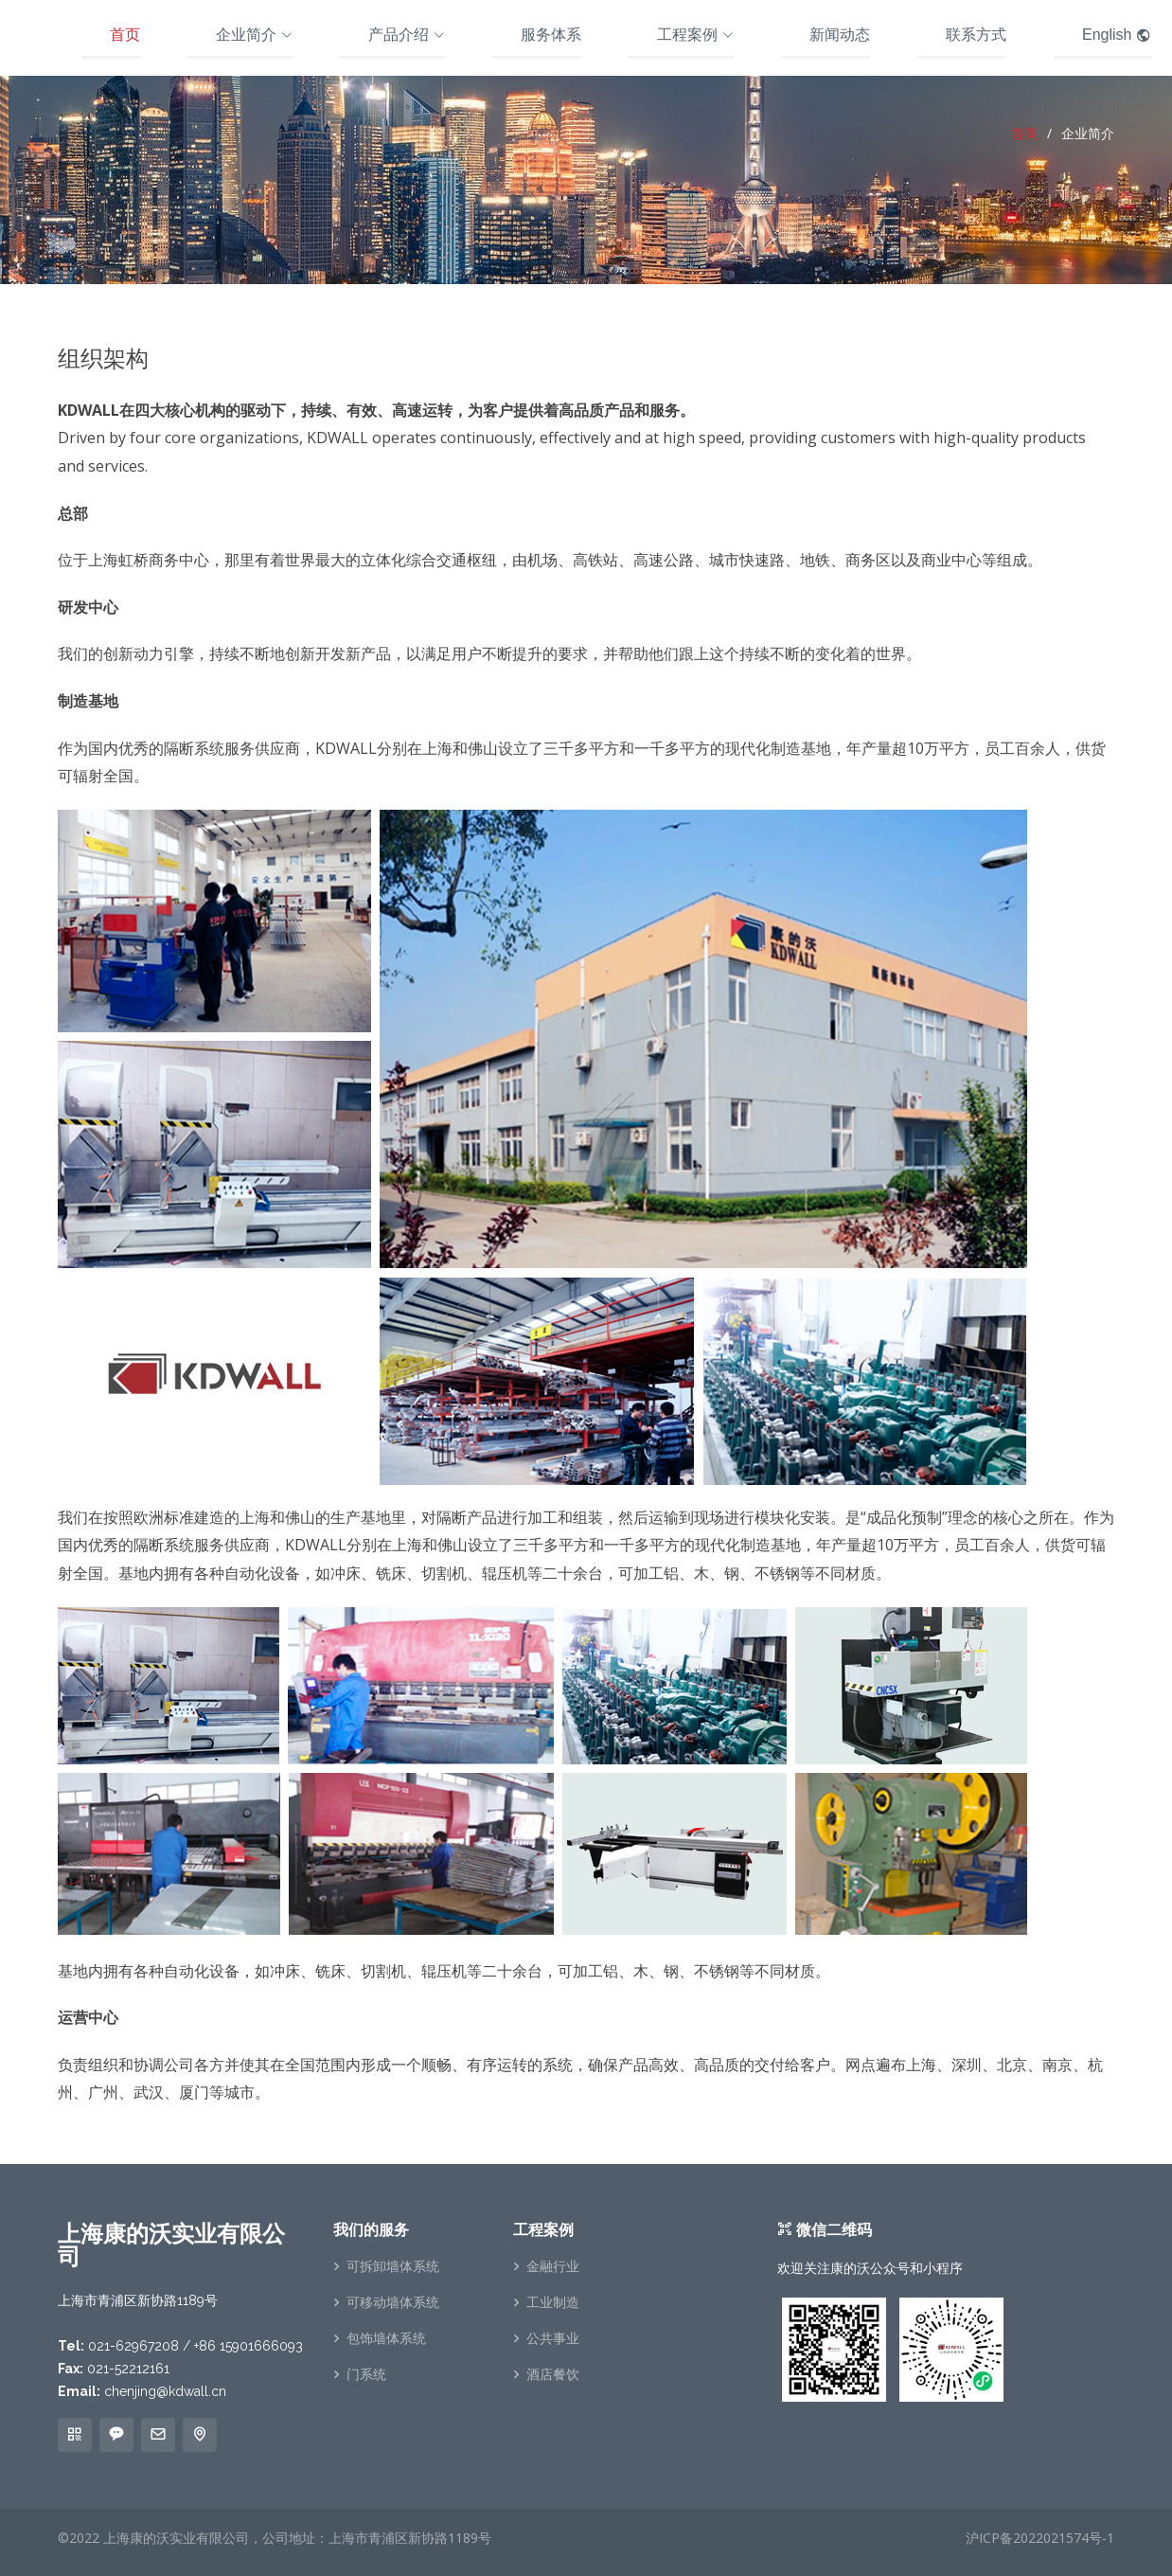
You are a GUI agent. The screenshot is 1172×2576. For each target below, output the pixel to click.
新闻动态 (839, 35)
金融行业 (552, 2266)
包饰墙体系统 (386, 2338)
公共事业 (552, 2338)
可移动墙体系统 (392, 2302)
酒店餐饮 (552, 2374)
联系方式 (976, 35)
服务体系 (551, 35)
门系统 (366, 2374)
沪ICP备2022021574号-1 (1040, 2538)
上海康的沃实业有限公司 (176, 2538)
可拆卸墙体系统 (392, 2266)
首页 (125, 35)
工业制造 (552, 2302)
